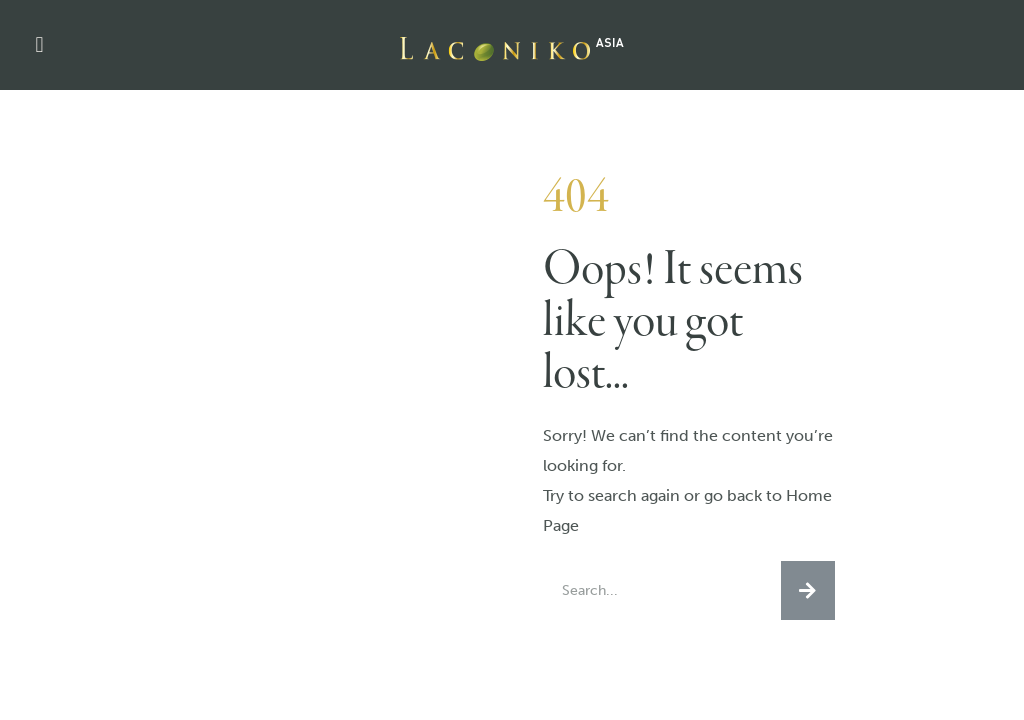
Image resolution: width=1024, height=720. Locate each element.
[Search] (808, 590)
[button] (39, 45)
